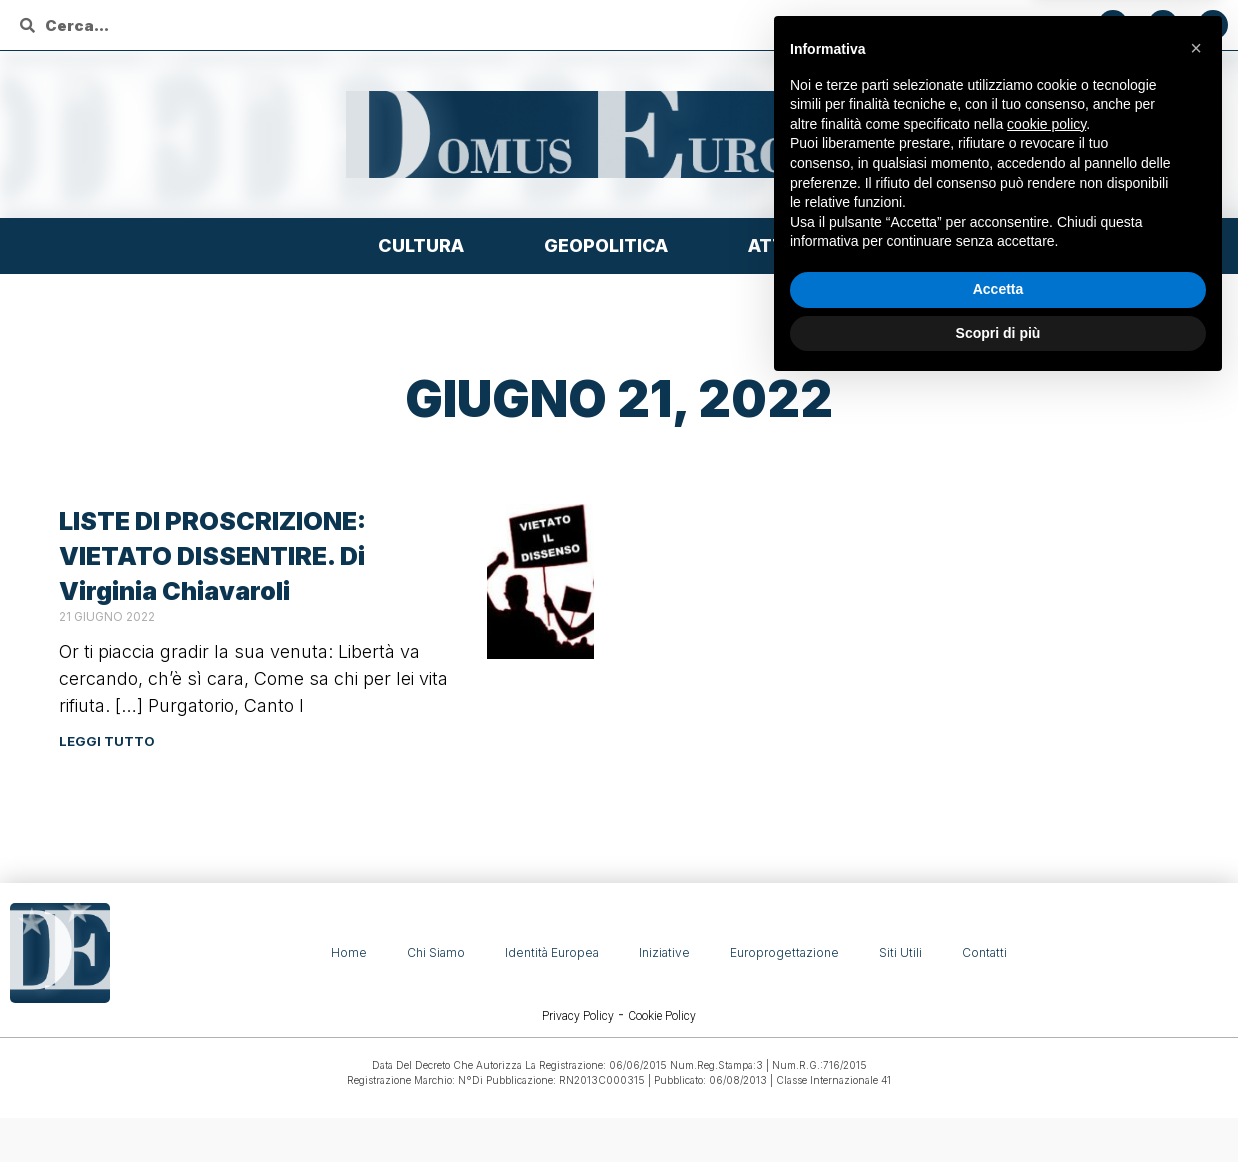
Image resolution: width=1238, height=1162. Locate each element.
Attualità (804, 245)
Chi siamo (436, 952)
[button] (1196, 823)
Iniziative (664, 952)
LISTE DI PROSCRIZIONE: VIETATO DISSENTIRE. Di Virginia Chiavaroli (212, 556)
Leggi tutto (107, 741)
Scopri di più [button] (998, 1107)
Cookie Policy (662, 1016)
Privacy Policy (578, 1016)
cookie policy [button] (1046, 899)
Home (349, 952)
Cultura (426, 245)
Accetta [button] (998, 1064)
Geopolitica (611, 245)
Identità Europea (552, 952)
